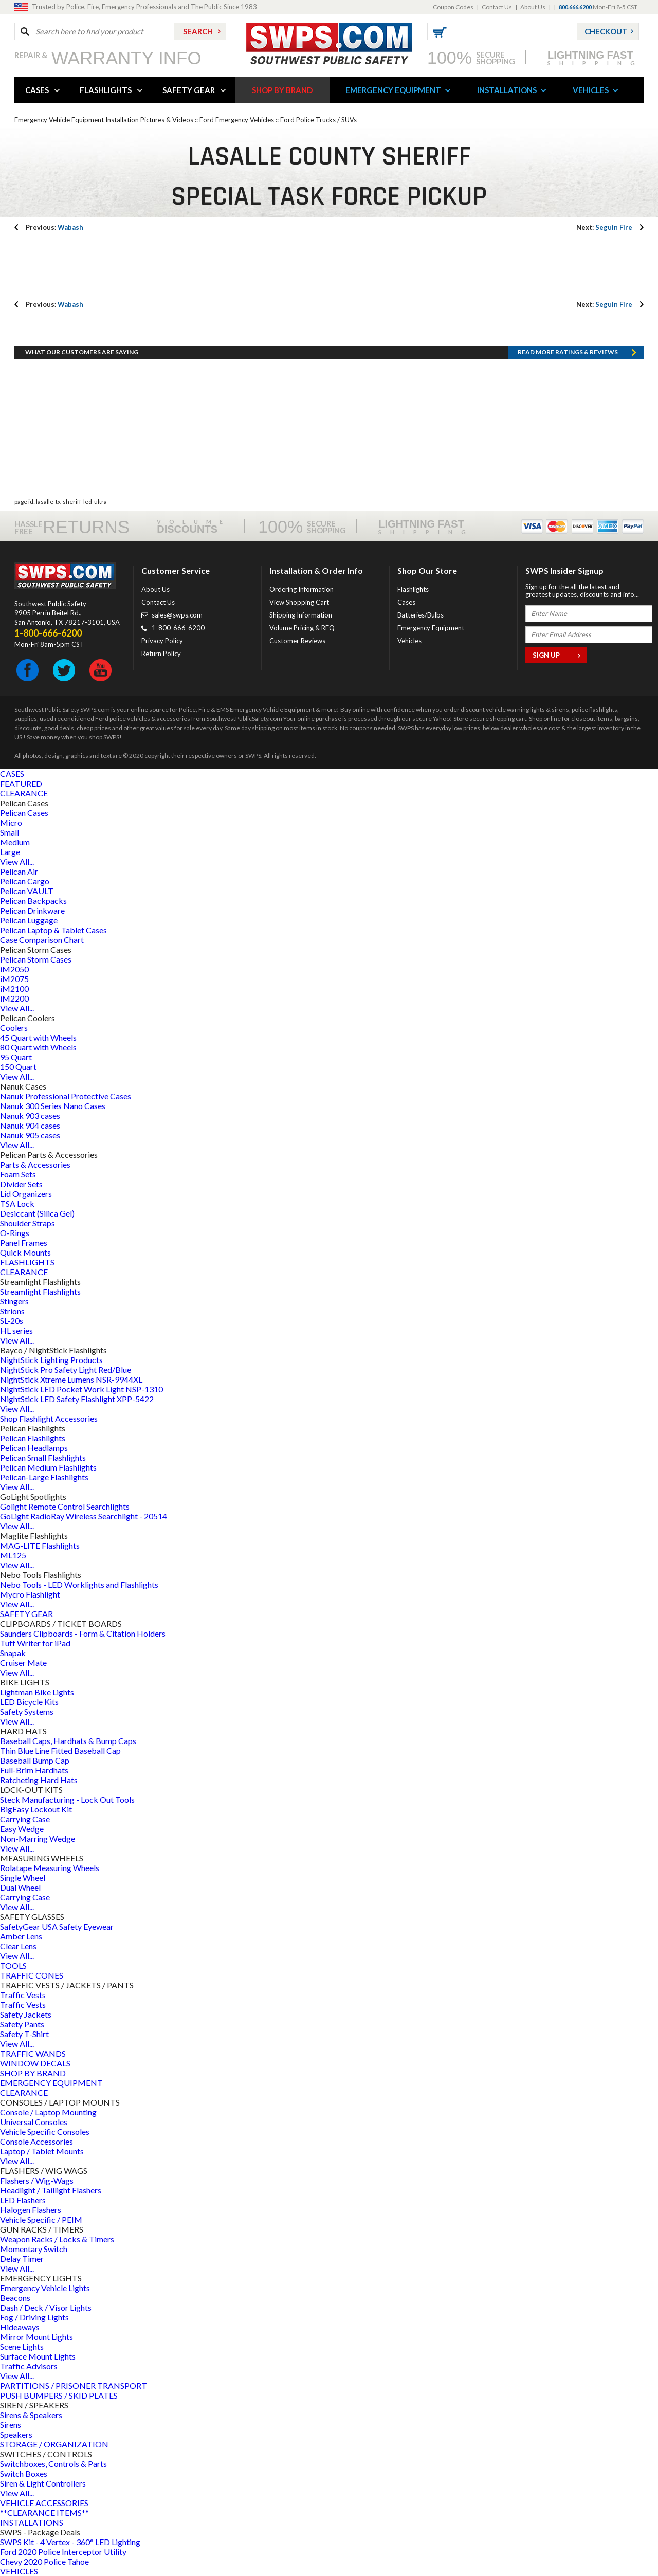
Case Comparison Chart (42, 940)
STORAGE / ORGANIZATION (54, 2444)
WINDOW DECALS (35, 2063)
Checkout (606, 31)
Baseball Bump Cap (34, 1760)
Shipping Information (300, 615)
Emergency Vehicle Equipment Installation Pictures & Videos (103, 120)
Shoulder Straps (27, 1223)
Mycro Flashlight (30, 1594)
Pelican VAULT (26, 891)
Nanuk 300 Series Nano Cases (52, 1106)
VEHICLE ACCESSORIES (44, 2503)
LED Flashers (23, 2200)
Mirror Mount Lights (36, 2337)
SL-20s (11, 1321)
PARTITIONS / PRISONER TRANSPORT (73, 2385)
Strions (12, 1311)
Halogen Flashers (30, 2210)
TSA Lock (17, 1203)
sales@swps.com (177, 615)
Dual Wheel (20, 1887)
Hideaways (20, 2327)
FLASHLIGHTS (106, 90)
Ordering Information (301, 589)
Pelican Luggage (29, 920)
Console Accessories (36, 2141)
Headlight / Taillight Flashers (50, 2190)
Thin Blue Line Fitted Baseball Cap (60, 1750)
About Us (532, 7)
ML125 (13, 1555)
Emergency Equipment (430, 628)
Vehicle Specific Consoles (44, 2131)
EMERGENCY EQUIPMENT (393, 90)
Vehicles (409, 641)
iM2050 (14, 969)
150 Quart (18, 1067)
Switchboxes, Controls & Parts (53, 2464)
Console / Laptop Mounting (48, 2112)
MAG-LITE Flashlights (40, 1545)
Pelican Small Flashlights (43, 1457)
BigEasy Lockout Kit (36, 1809)
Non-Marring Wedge (37, 1838)
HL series (16, 1330)
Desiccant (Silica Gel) (37, 1213)
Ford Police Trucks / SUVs (318, 120)
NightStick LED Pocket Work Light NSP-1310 (81, 1389)
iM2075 (14, 979)
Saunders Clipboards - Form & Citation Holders (83, 1633)
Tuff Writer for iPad (35, 1643)
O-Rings (14, 1233)
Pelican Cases (24, 813)
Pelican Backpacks (33, 900)
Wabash (54, 227)
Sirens (10, 2424)
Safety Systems (26, 1711)
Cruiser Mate (23, 1662)
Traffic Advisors (29, 2366)
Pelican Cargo (24, 881)
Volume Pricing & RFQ (302, 628)
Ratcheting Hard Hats (39, 1780)
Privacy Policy (162, 641)
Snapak (13, 1653)
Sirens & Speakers (31, 2415)
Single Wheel (22, 1877)
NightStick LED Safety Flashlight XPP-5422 (77, 1399)
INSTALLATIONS (507, 90)
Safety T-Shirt (24, 2034)
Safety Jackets (25, 2014)
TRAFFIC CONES (31, 1975)
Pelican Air (19, 871)
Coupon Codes (453, 7)
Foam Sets (18, 1174)
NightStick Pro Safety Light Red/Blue (65, 1369)
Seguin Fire (604, 227)
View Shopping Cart (299, 602)
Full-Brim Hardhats (34, 1770)
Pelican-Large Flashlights (44, 1477)
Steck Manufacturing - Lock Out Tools (67, 1799)
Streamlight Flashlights (40, 1291)
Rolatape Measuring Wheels (49, 1868)
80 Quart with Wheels (38, 1047)
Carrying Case (25, 1819)
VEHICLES (591, 90)
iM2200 (14, 998)
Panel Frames (23, 1242)
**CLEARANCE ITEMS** (44, 2512)
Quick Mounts (25, 1252)
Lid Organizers (26, 1194)
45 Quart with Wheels (38, 1037)
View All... (17, 861)
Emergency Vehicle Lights (45, 2288)
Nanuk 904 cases (30, 1125)
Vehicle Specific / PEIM (41, 2219)
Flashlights (413, 589)
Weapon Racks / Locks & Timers (57, 2239)
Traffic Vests (23, 1995)
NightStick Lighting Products (51, 1360)
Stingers (14, 1301)
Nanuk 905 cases (30, 1135)
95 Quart (16, 1057)
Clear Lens (18, 1946)
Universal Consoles (33, 2122)
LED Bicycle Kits (29, 1702)
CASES (37, 90)
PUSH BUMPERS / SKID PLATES (59, 2395)
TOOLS (13, 1965)
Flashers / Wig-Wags (37, 2180)
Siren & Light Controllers (43, 2483)
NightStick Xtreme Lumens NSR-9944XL (71, 1379)
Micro (11, 822)
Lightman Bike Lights (37, 1692)
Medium (15, 842)
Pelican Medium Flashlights (48, 1467)
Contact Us (497, 7)
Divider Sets (21, 1184)
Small (9, 832)
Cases (406, 602)
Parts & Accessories (35, 1164)
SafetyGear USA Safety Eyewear (57, 1926)
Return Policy (161, 653)
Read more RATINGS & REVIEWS (568, 352)
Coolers (14, 1027)
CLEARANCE (24, 793)
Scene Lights (22, 2346)
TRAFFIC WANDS (33, 2053)
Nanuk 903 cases (30, 1115)
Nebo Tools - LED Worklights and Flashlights (79, 1584)
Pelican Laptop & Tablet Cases (53, 930)
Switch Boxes (23, 2473)
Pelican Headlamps (34, 1448)
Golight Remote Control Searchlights (65, 1506)
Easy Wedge (22, 1829)
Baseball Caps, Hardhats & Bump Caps (68, 1741)
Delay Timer (22, 2258)
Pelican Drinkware (32, 910)
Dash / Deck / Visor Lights (46, 2307)
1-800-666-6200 (178, 628)
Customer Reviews (297, 641)
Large (10, 852)
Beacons (15, 2297)
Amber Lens (21, 1936)
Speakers (16, 2434)
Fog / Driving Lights (34, 2317)
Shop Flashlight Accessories (49, 1418)
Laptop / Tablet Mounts (42, 2151)
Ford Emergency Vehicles (236, 120)
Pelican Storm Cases (35, 959)
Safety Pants (22, 2024)
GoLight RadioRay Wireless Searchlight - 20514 (83, 1516)
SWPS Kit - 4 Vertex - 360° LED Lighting (70, 2542)
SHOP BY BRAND (282, 90)
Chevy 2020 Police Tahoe (44, 2561)
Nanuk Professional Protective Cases (65, 1096)
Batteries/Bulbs (420, 615)
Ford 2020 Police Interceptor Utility (63, 2551)
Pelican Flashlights (32, 1438)
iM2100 (14, 988)
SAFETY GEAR (188, 90)
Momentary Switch (33, 2249)
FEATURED (21, 783)
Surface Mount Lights (38, 2356)
